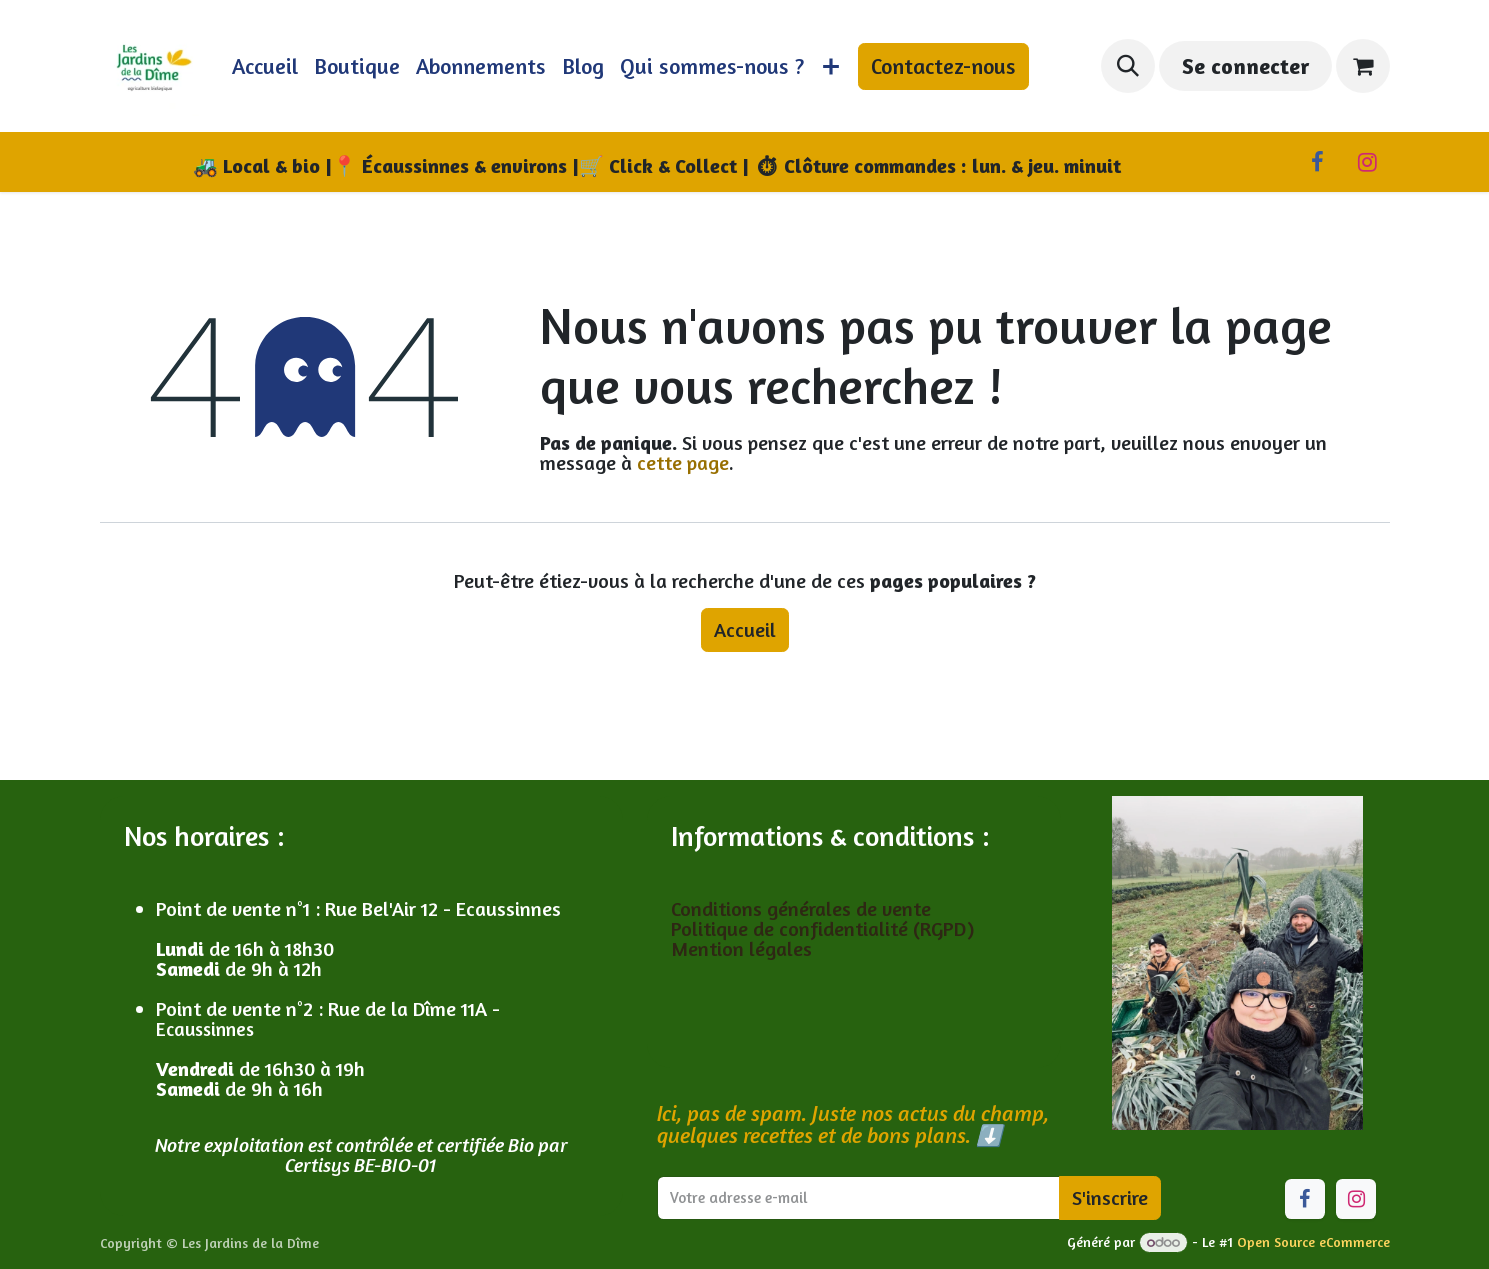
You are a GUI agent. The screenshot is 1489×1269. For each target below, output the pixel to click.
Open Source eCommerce (1313, 1241)
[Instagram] (1368, 162)
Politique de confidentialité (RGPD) (822, 928)
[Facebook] (1318, 162)
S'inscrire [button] (1110, 1197)
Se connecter (1245, 66)
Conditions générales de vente (803, 908)
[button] (1128, 66)
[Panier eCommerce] (1363, 66)
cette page (683, 462)
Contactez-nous (943, 66)
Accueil (745, 629)
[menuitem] (265, 66)
